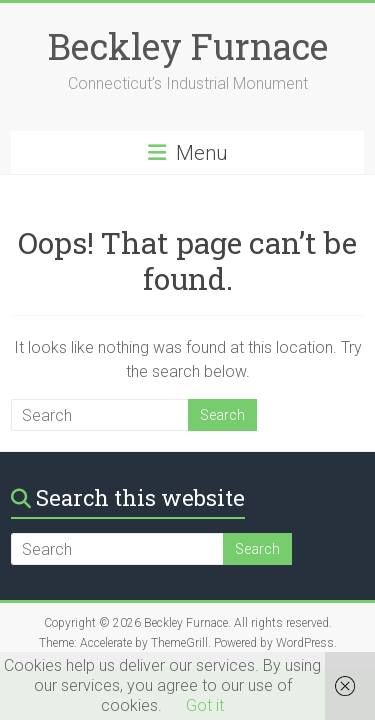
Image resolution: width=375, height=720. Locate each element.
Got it (205, 705)
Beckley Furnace (188, 46)
